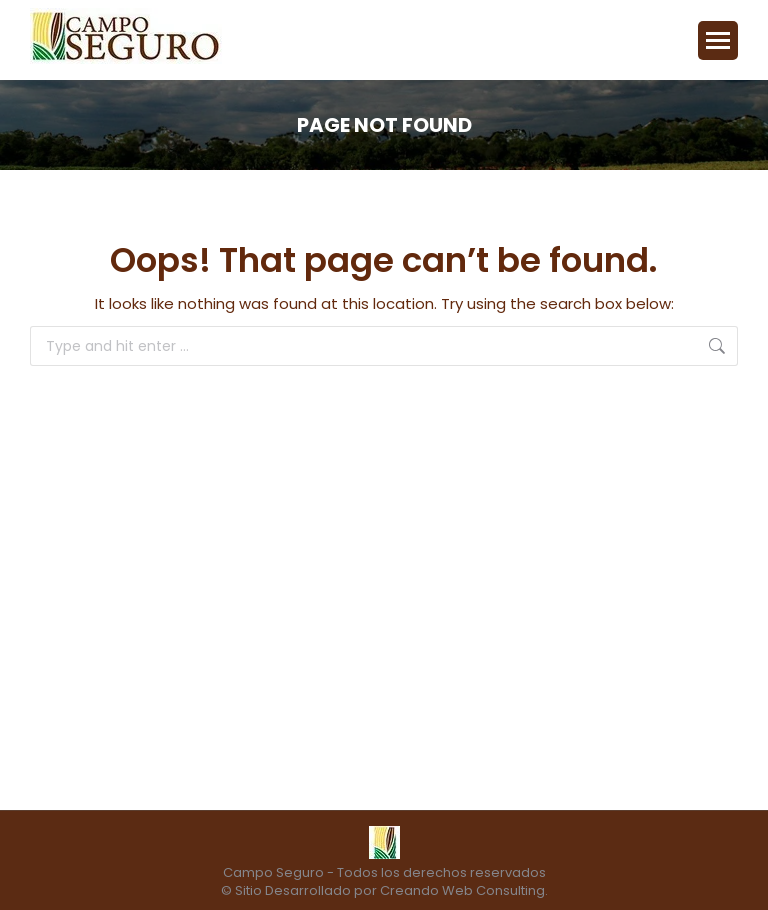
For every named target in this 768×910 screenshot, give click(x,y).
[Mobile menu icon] (718, 40)
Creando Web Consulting (462, 890)
